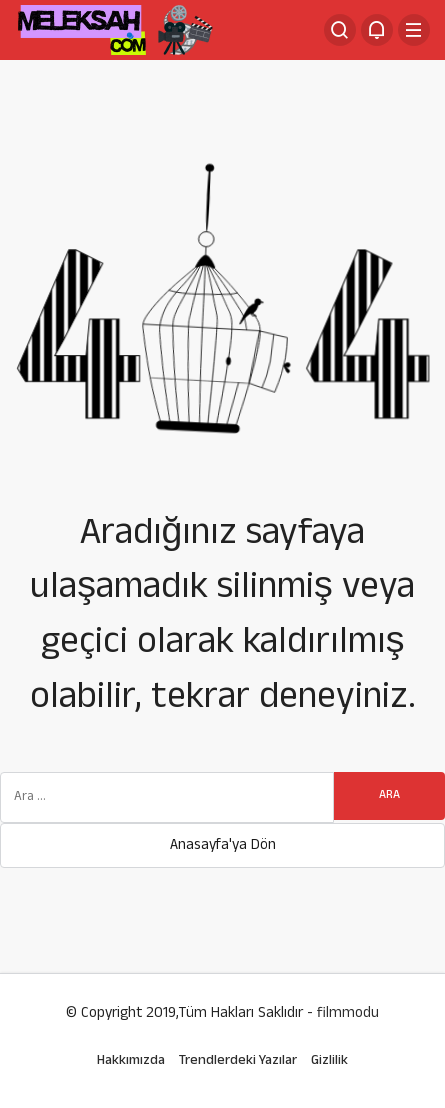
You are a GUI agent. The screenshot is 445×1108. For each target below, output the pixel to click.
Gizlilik (329, 1061)
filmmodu (348, 1014)
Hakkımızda (131, 1061)
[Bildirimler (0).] (377, 30)
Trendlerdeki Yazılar (238, 1061)
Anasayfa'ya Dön (223, 846)
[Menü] (414, 30)
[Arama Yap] (340, 30)
